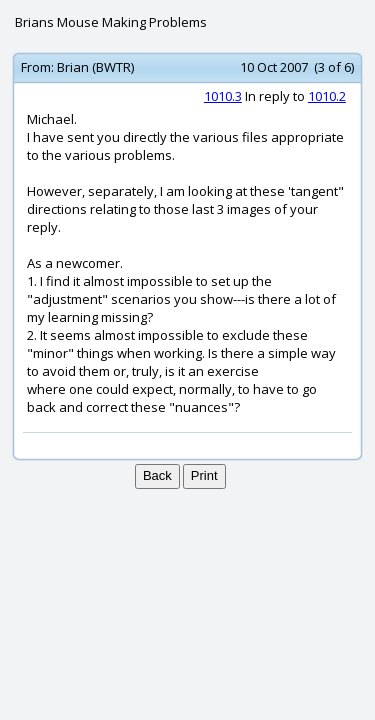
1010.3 (223, 96)
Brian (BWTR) (95, 67)
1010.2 (327, 96)
